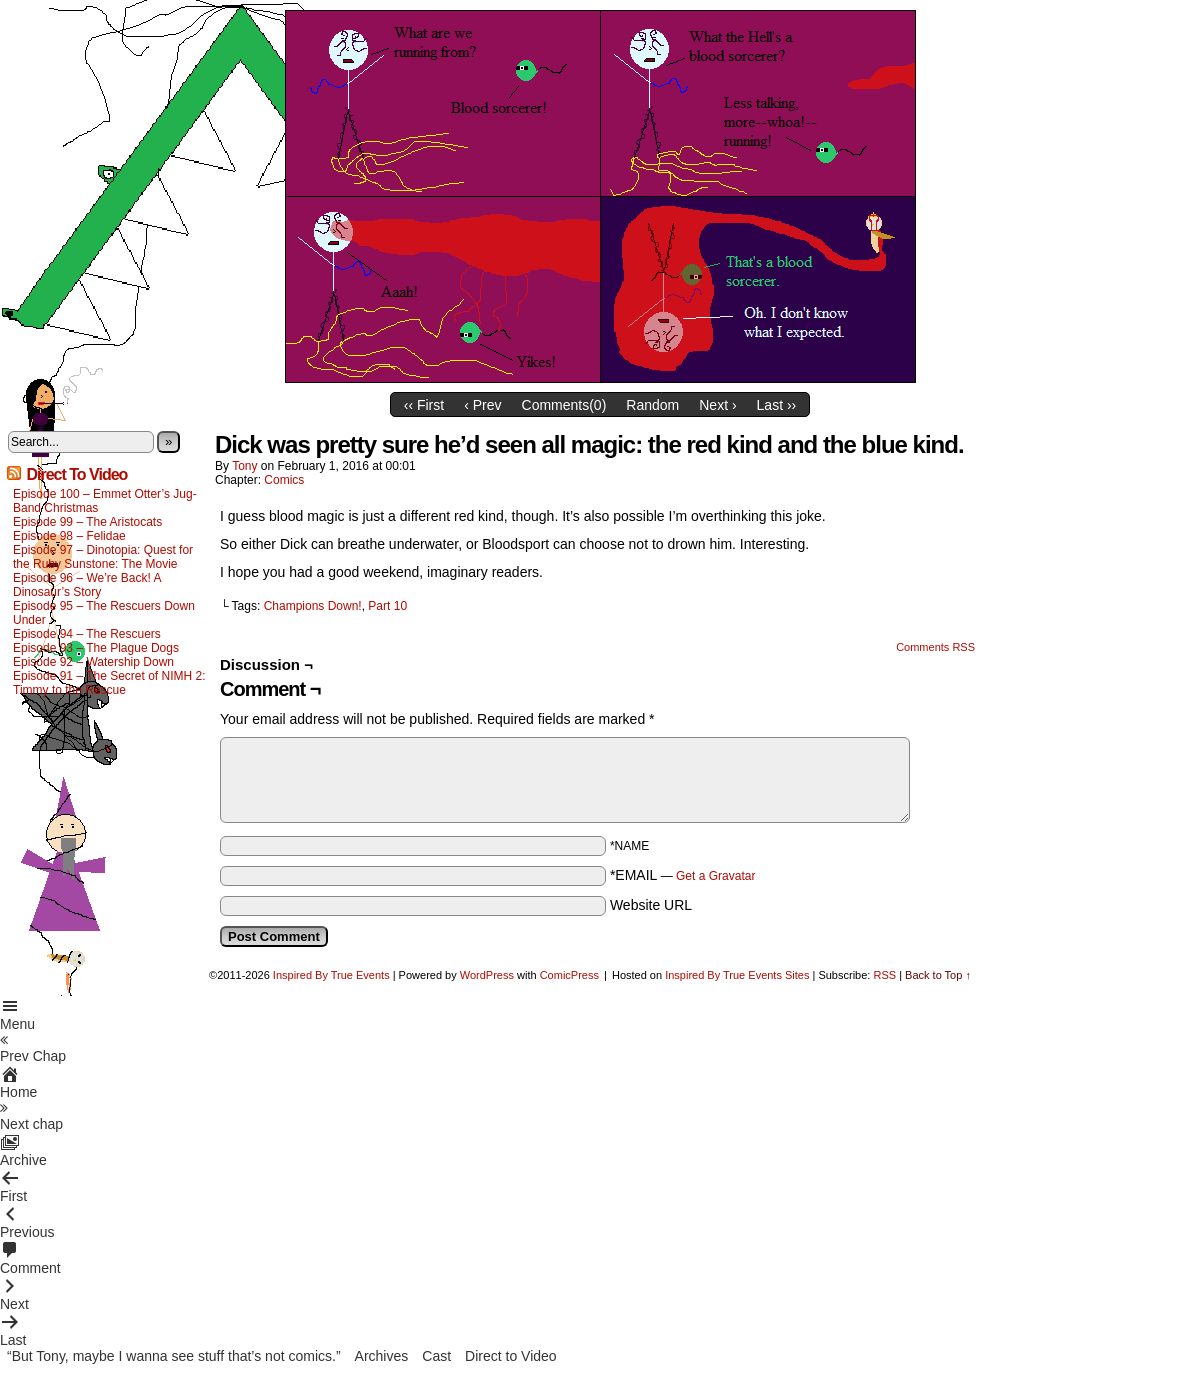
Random (652, 405)
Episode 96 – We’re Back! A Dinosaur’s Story (87, 585)
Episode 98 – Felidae (69, 536)
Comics (284, 480)
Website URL (651, 905)
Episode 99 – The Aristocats (87, 522)
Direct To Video (76, 474)
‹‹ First (424, 405)
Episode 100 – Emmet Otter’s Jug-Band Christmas (105, 501)
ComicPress (569, 975)
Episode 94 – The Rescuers (87, 634)
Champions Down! (313, 606)
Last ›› (777, 405)
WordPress (487, 975)
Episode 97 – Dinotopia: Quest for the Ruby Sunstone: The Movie (103, 557)
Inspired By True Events (331, 975)
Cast (436, 1356)
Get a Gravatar (715, 876)
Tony (244, 466)
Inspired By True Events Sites (737, 975)
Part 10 (387, 606)
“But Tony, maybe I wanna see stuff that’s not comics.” (174, 1356)
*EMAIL (683, 875)
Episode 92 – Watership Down (93, 662)
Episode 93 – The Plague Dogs (96, 648)
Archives (382, 1356)
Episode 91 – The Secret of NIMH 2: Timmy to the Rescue (109, 683)
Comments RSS (935, 647)
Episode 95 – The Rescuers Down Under (104, 613)
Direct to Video (511, 1356)
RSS (884, 975)
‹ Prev (482, 405)
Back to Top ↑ (938, 975)
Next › (717, 405)
